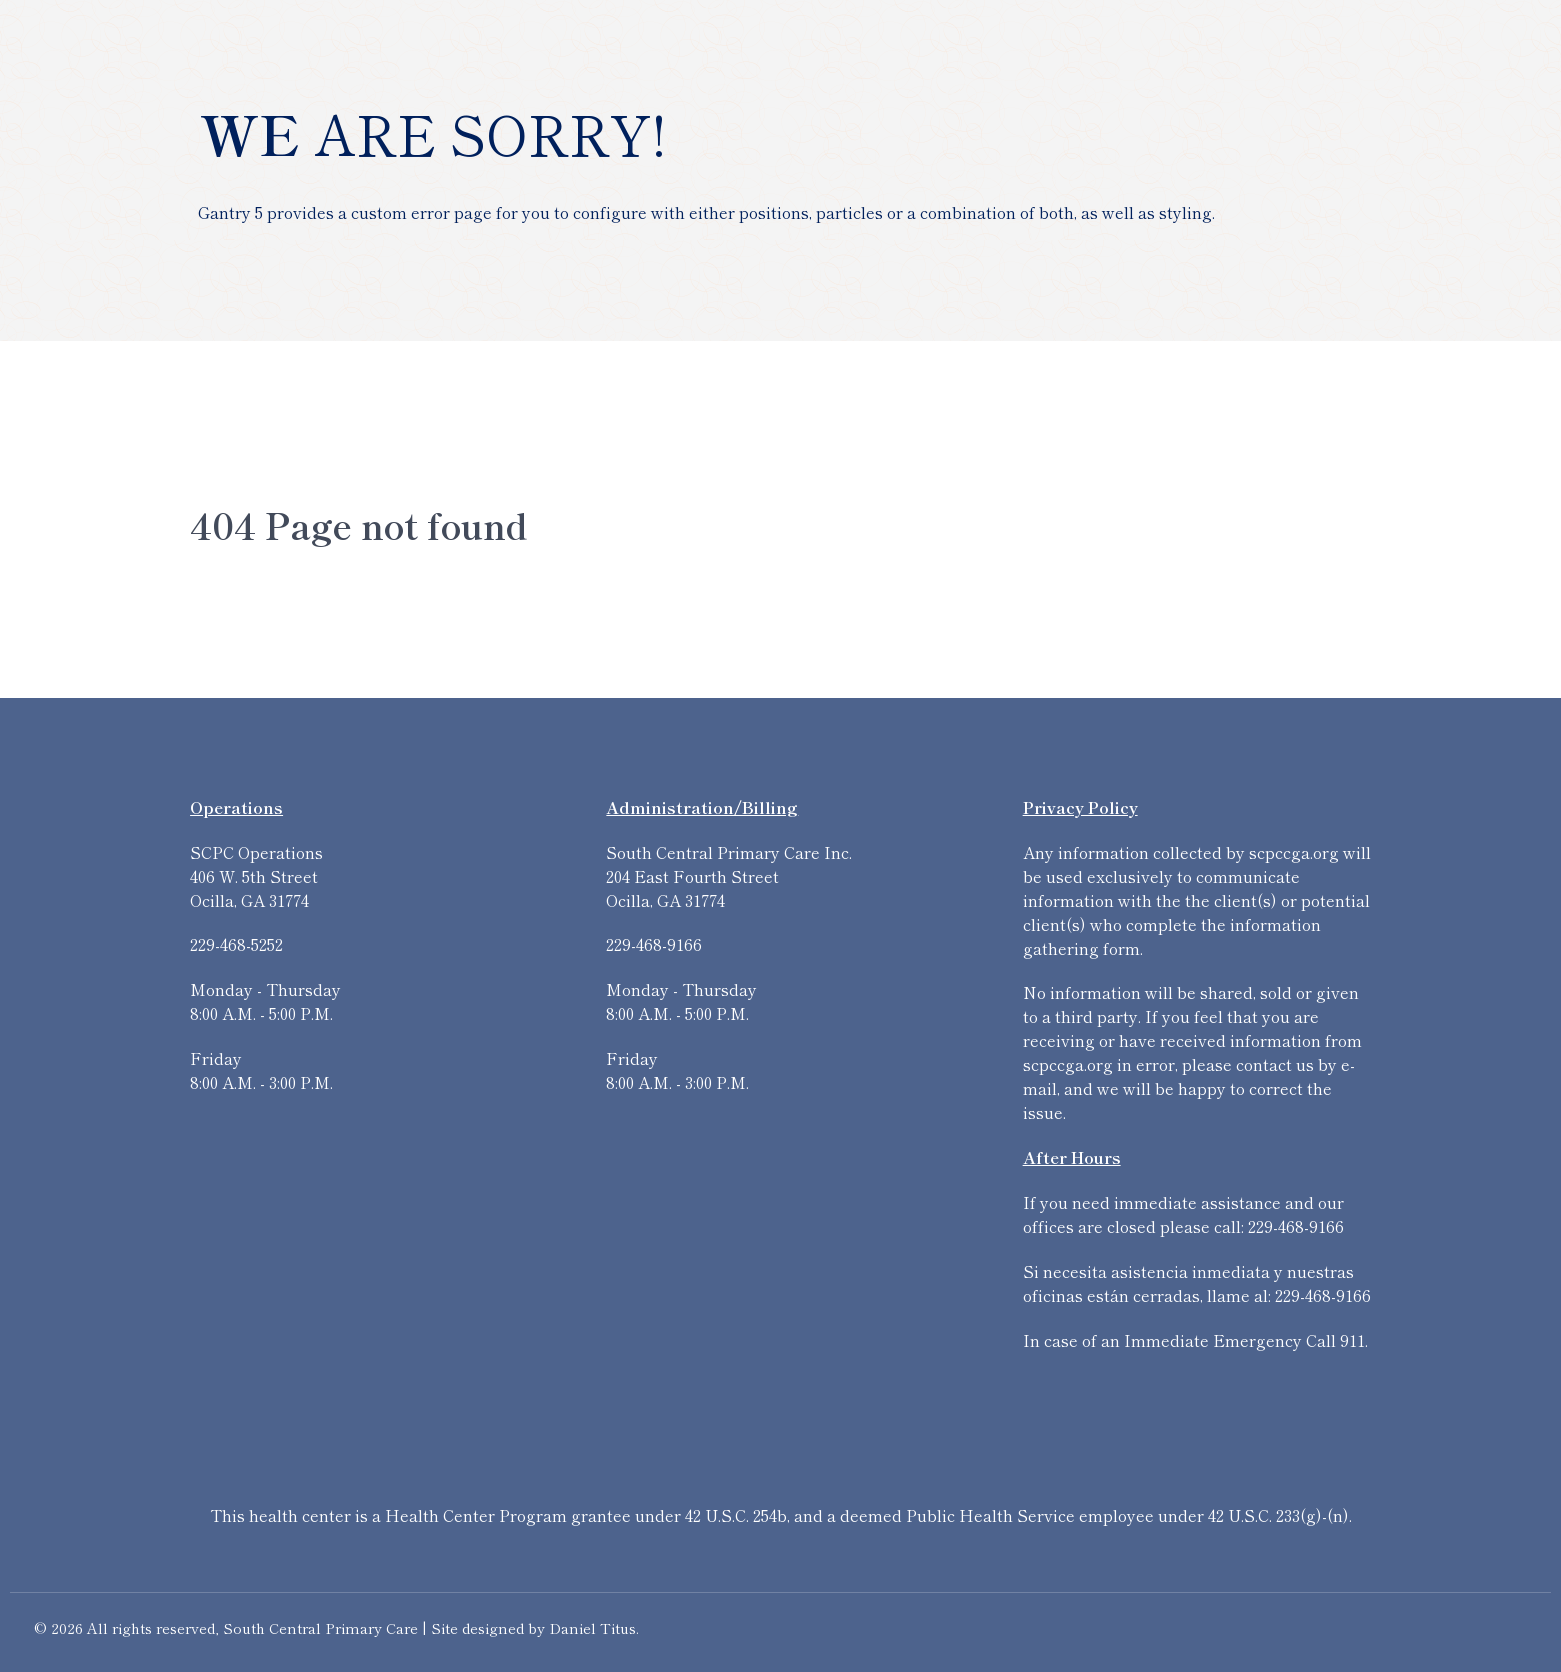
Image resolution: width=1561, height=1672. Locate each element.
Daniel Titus (592, 1627)
